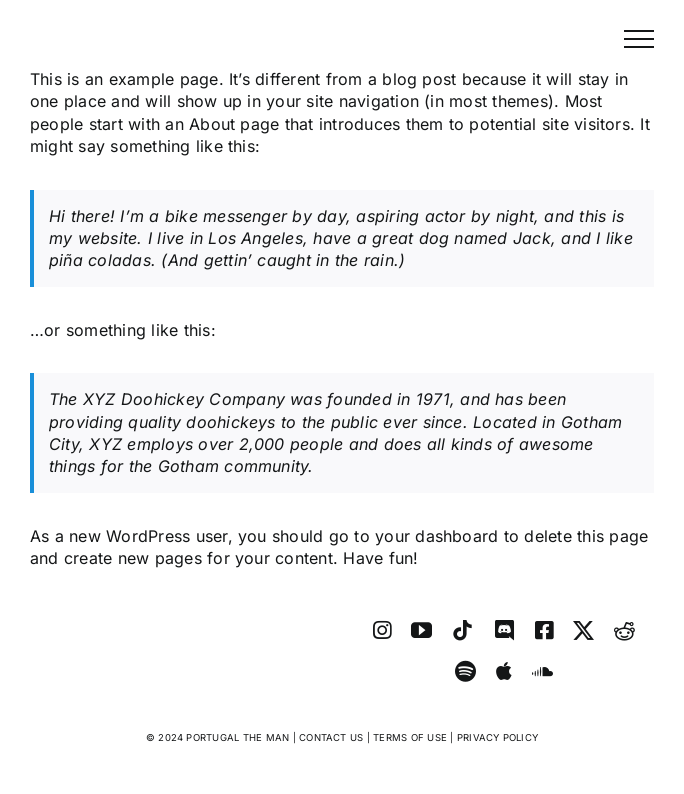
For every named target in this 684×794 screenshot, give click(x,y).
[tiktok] (462, 630)
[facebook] (544, 630)
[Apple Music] (504, 671)
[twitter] (583, 630)
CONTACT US (331, 737)
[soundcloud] (542, 671)
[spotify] (465, 671)
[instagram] (382, 630)
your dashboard (436, 536)
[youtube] (421, 630)
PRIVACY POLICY (497, 737)
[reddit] (624, 630)
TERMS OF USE (410, 737)
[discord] (504, 630)
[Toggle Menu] (639, 39)
